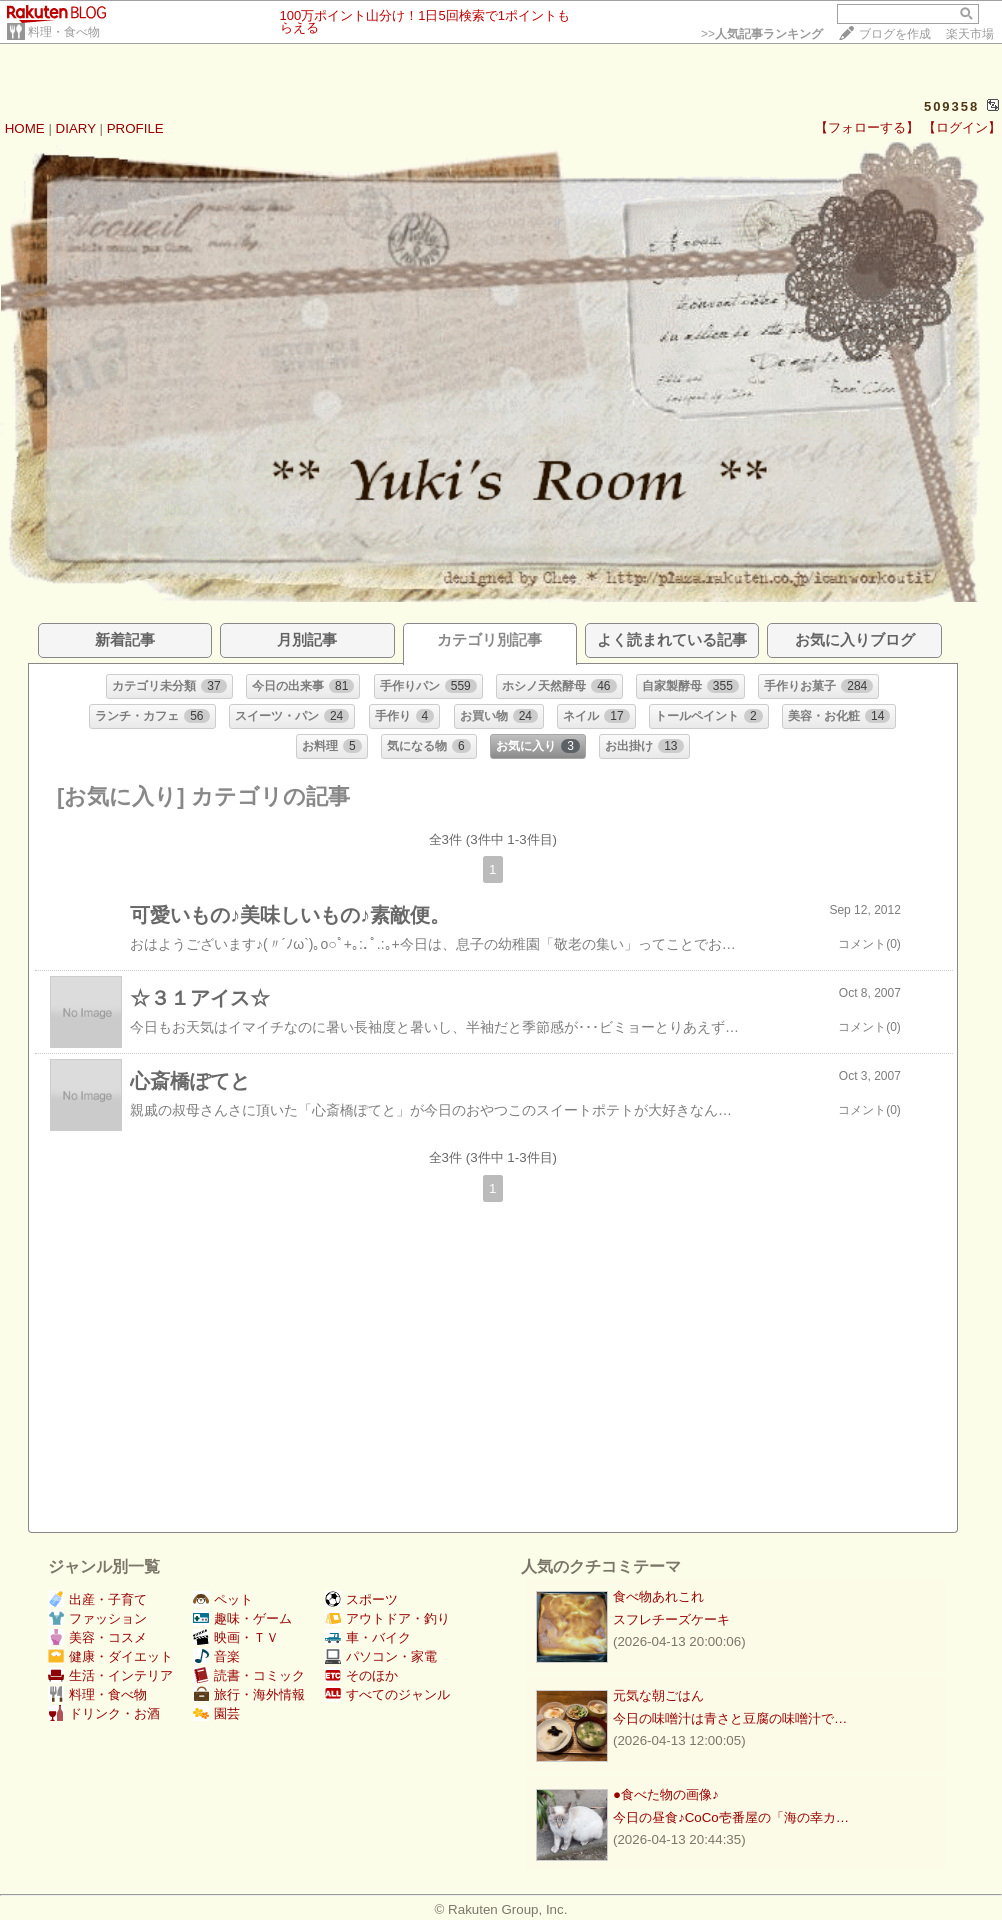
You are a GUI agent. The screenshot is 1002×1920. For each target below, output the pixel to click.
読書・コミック (249, 1675)
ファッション (97, 1618)
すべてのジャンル (387, 1694)
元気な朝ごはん (658, 1695)
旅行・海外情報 (249, 1694)
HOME (25, 128)
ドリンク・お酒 (104, 1713)
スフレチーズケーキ (671, 1619)
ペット (223, 1599)
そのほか (361, 1675)
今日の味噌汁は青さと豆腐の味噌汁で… (730, 1718)
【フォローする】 (867, 127)
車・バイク (368, 1637)
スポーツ (361, 1599)
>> (762, 34)
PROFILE (135, 128)
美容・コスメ (97, 1637)
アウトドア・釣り (387, 1618)
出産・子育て (97, 1599)
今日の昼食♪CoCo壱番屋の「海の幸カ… (731, 1817)
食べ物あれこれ (658, 1596)
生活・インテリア (110, 1675)
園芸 (216, 1713)
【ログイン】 (962, 127)
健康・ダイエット (110, 1656)
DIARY (76, 128)
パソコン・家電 (381, 1656)
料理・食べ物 (64, 32)
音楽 (216, 1656)
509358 (951, 106)
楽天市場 (970, 34)
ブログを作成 (895, 34)
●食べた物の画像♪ (666, 1794)
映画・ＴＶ (236, 1637)
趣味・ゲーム (242, 1618)
